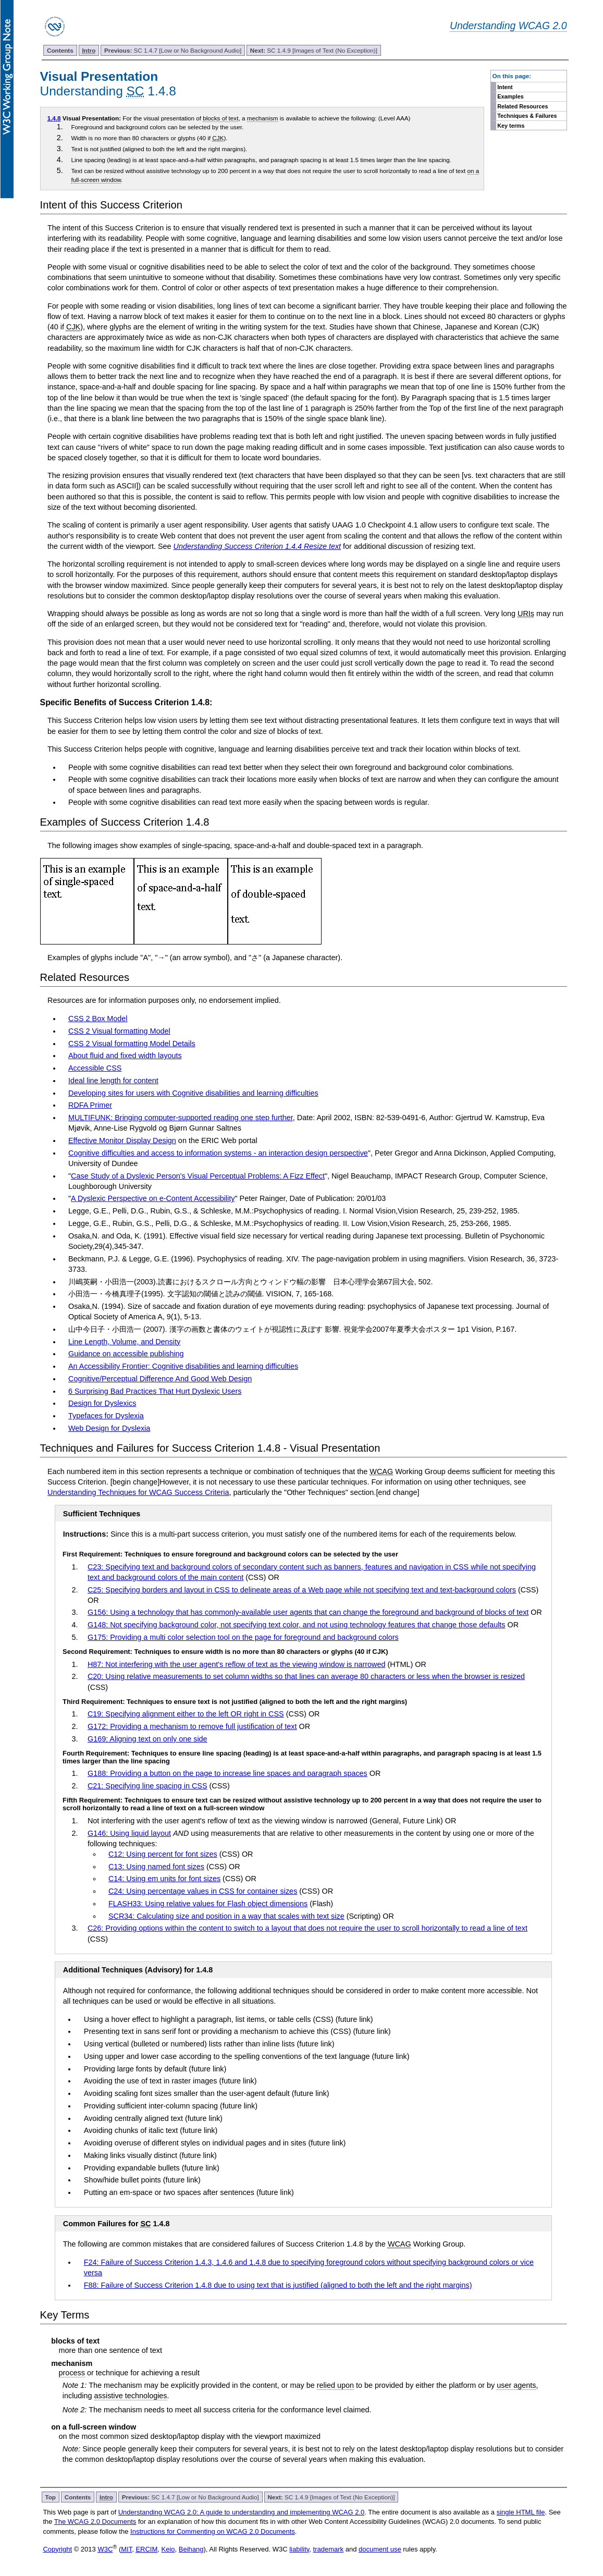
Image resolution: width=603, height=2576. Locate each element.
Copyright (57, 2549)
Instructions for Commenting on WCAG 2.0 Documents (212, 2531)
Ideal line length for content (113, 1080)
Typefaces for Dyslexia (106, 1416)
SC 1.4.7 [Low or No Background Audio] (172, 50)
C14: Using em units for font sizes (164, 1878)
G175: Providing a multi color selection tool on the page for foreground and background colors (243, 1637)
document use (380, 2549)
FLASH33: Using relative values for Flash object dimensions (207, 1903)
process (72, 2373)
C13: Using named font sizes (156, 1866)
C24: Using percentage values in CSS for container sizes (202, 1891)
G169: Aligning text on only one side (147, 1739)
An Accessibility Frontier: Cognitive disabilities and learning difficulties (183, 1366)
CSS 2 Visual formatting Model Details (131, 1043)
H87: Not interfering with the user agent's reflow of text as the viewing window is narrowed (236, 1664)
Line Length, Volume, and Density (124, 1342)
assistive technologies (130, 2395)
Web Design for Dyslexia (109, 1428)
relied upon (335, 2385)
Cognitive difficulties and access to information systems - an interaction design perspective (218, 1153)
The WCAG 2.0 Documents (95, 2521)
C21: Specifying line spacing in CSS (147, 1786)
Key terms (510, 125)
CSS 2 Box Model (98, 1018)
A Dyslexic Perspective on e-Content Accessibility (153, 1198)
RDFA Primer (90, 1105)
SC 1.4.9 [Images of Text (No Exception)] (313, 50)
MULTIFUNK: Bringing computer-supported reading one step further (180, 1117)
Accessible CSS (94, 1068)
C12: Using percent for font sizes (162, 1854)
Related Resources (522, 106)
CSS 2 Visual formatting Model (119, 1031)
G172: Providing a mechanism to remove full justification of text (192, 1726)
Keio (168, 2549)
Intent (504, 87)
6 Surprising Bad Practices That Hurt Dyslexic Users (154, 1391)
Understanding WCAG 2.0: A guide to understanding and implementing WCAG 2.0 (241, 2512)
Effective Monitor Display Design (122, 1140)
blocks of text (220, 118)
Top (50, 2497)
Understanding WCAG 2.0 (508, 25)
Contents (60, 50)
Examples (510, 96)
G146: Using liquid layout (129, 1833)
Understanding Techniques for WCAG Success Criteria (138, 1492)
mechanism (262, 118)
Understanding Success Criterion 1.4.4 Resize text (257, 546)
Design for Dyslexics (102, 1403)
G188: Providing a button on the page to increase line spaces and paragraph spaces (227, 1773)
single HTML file (521, 2512)
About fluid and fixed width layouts (125, 1055)
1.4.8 (54, 118)
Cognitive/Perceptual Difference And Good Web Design (160, 1379)
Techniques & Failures (527, 116)
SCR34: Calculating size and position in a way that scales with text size (226, 1916)
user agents (516, 2385)
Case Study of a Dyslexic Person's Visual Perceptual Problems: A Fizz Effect (198, 1176)
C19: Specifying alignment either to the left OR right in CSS (186, 1714)
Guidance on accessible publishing (126, 1354)
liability (299, 2549)
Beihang (191, 2549)
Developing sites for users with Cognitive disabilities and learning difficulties (193, 1093)
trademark (328, 2549)
